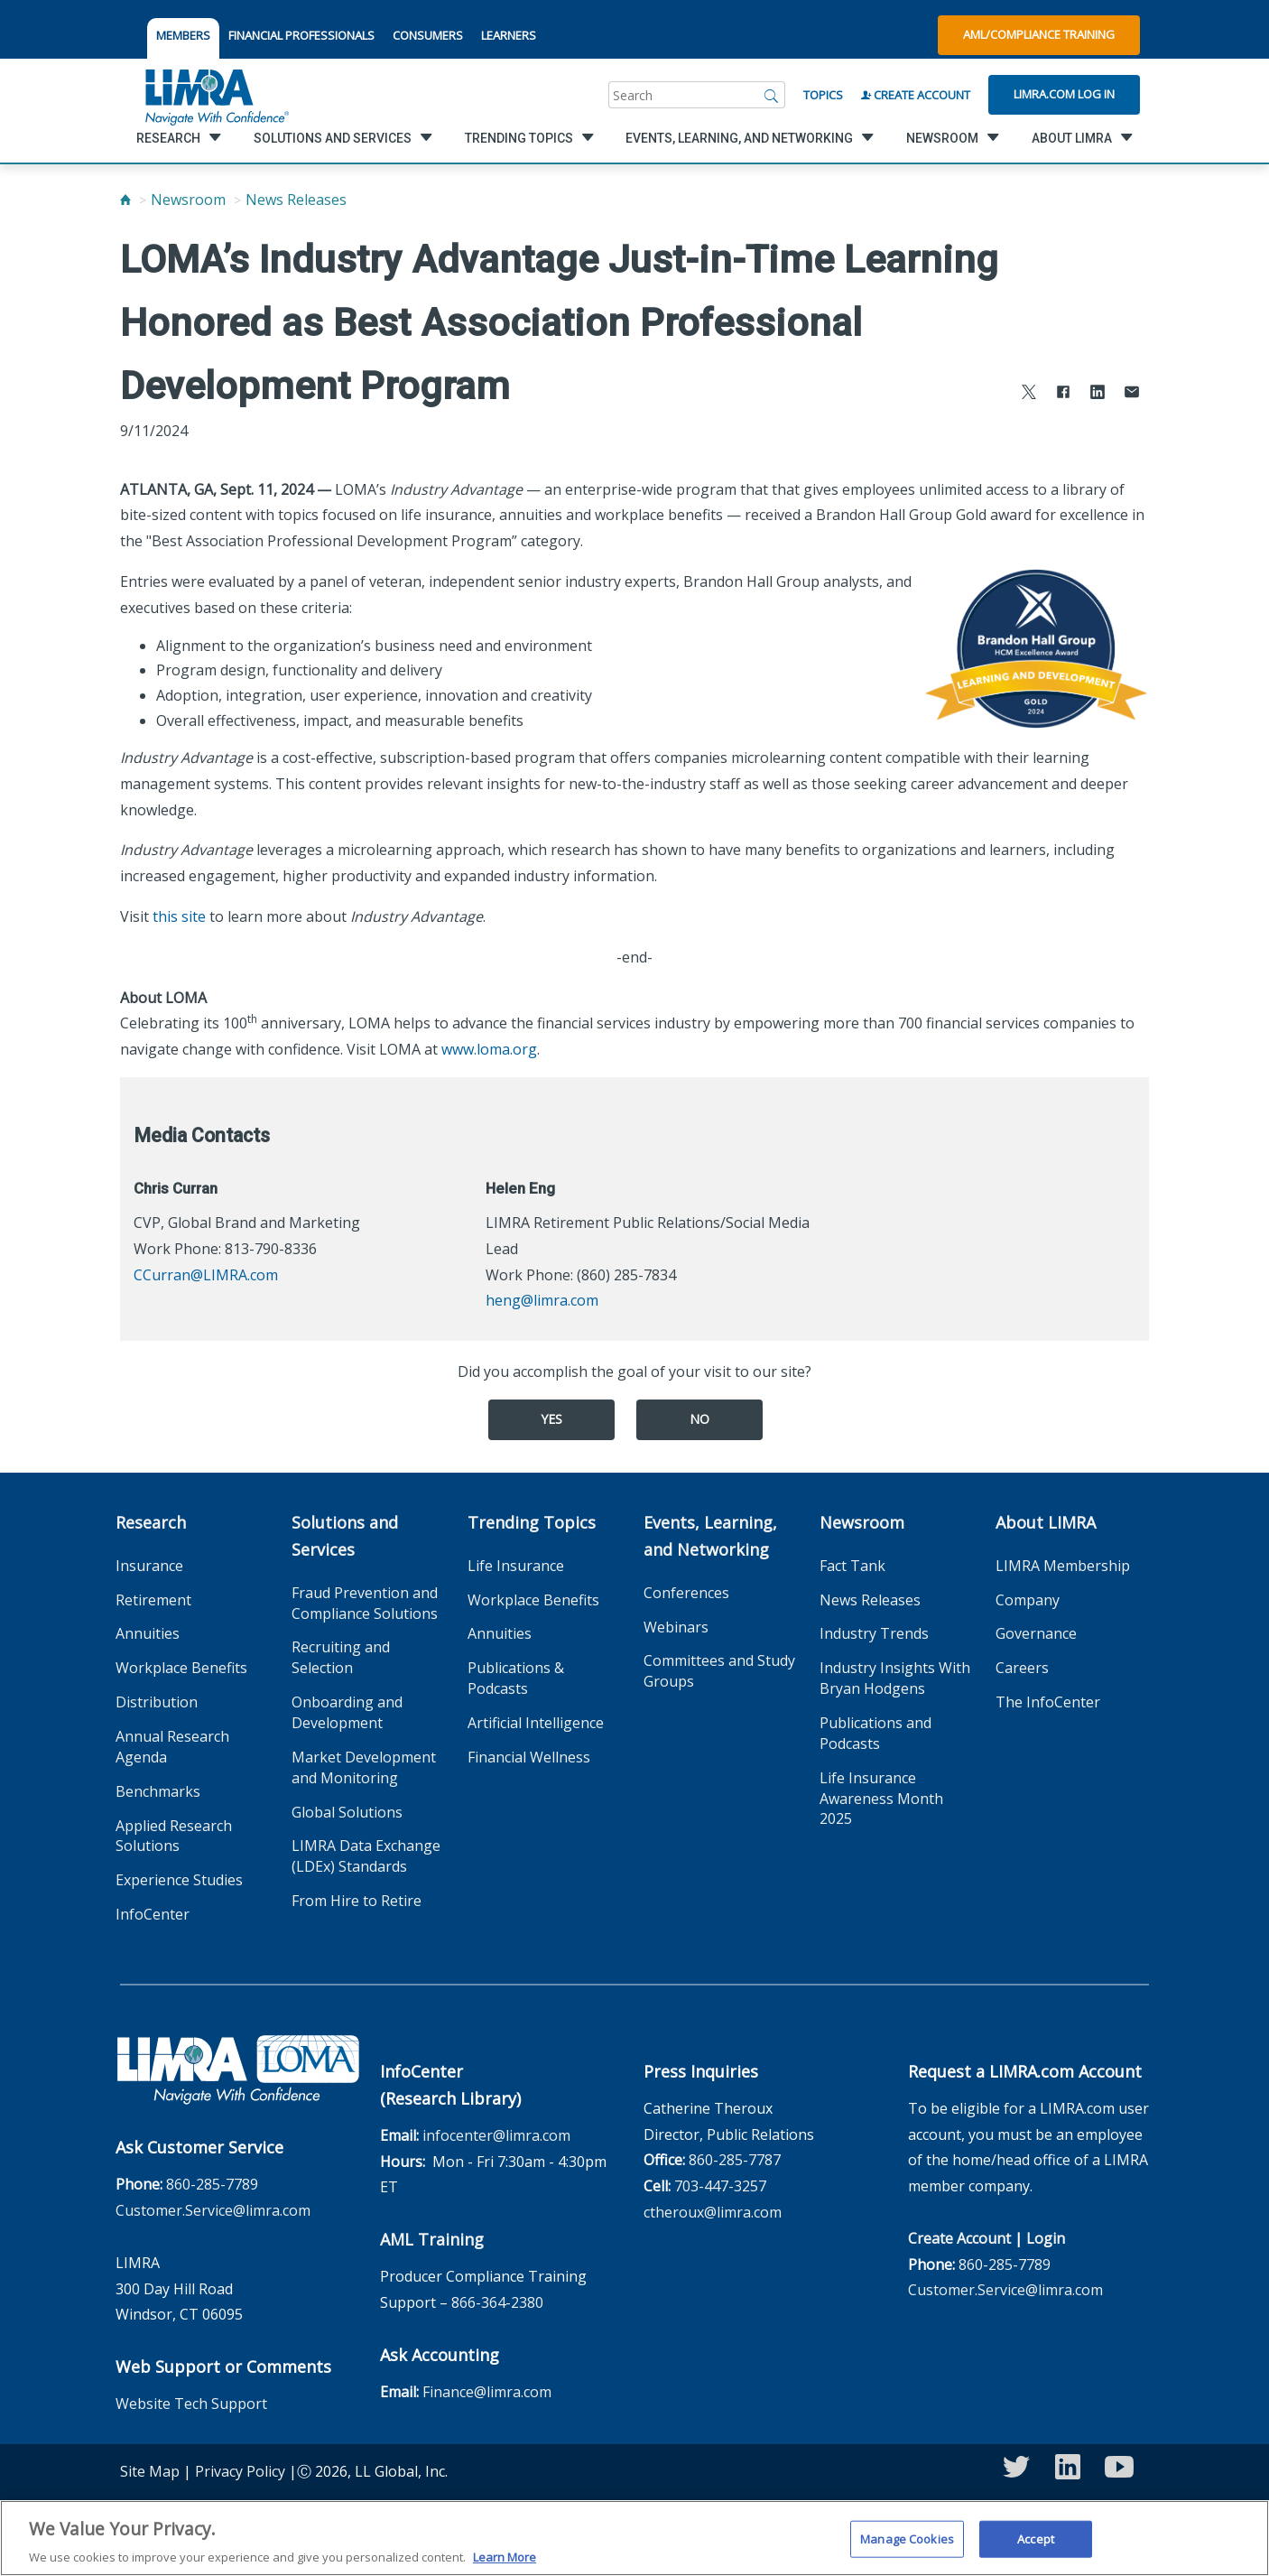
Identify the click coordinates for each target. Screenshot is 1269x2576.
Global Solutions (347, 1812)
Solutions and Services (345, 1535)
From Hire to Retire (356, 1901)
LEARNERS (508, 35)
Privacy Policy (240, 2471)
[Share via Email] (1132, 394)
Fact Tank (852, 1566)
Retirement (153, 1600)
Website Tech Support (191, 2403)
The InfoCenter (1048, 1702)
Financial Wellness (529, 1757)
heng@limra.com (542, 1300)
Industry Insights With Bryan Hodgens (895, 1678)
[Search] (771, 94)
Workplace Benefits (181, 1668)
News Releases (296, 199)
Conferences (686, 1593)
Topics (823, 95)
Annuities (148, 1633)
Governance (1036, 1633)
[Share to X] (1029, 394)
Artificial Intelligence (536, 1723)
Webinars (676, 1627)
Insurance (149, 1566)
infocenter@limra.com (496, 2135)
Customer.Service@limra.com (213, 2210)
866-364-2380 (497, 2302)
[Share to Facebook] (1063, 394)
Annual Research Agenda (172, 1746)
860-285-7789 (212, 2184)
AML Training (432, 2239)
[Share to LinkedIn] (1097, 394)
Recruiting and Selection (341, 1657)
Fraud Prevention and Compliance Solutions (365, 1603)
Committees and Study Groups (719, 1671)
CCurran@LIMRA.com (206, 1275)
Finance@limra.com (486, 2392)
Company (1028, 1600)
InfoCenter (153, 1914)
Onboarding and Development (347, 1712)
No (699, 1418)
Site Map (150, 2471)
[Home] (125, 199)
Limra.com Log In (1064, 94)
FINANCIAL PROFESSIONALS (301, 35)
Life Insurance (516, 1566)
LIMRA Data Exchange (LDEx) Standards (366, 1856)
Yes (551, 1418)
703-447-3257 (720, 2186)
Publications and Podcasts (875, 1733)
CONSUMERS (428, 35)
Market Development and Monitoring (364, 1767)
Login (1045, 2238)
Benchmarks (158, 1791)
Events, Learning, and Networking (710, 1535)
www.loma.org (489, 1049)
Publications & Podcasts (516, 1678)
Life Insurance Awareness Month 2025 (881, 1798)
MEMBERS (183, 35)
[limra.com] (215, 95)
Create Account (915, 95)
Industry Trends (874, 1633)
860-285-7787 (735, 2160)
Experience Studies (179, 1880)
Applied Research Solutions (174, 1836)
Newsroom (188, 199)
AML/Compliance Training (1039, 34)
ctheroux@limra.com (713, 2212)
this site (179, 916)
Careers (1022, 1668)
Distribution (157, 1702)
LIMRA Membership (1063, 1566)
